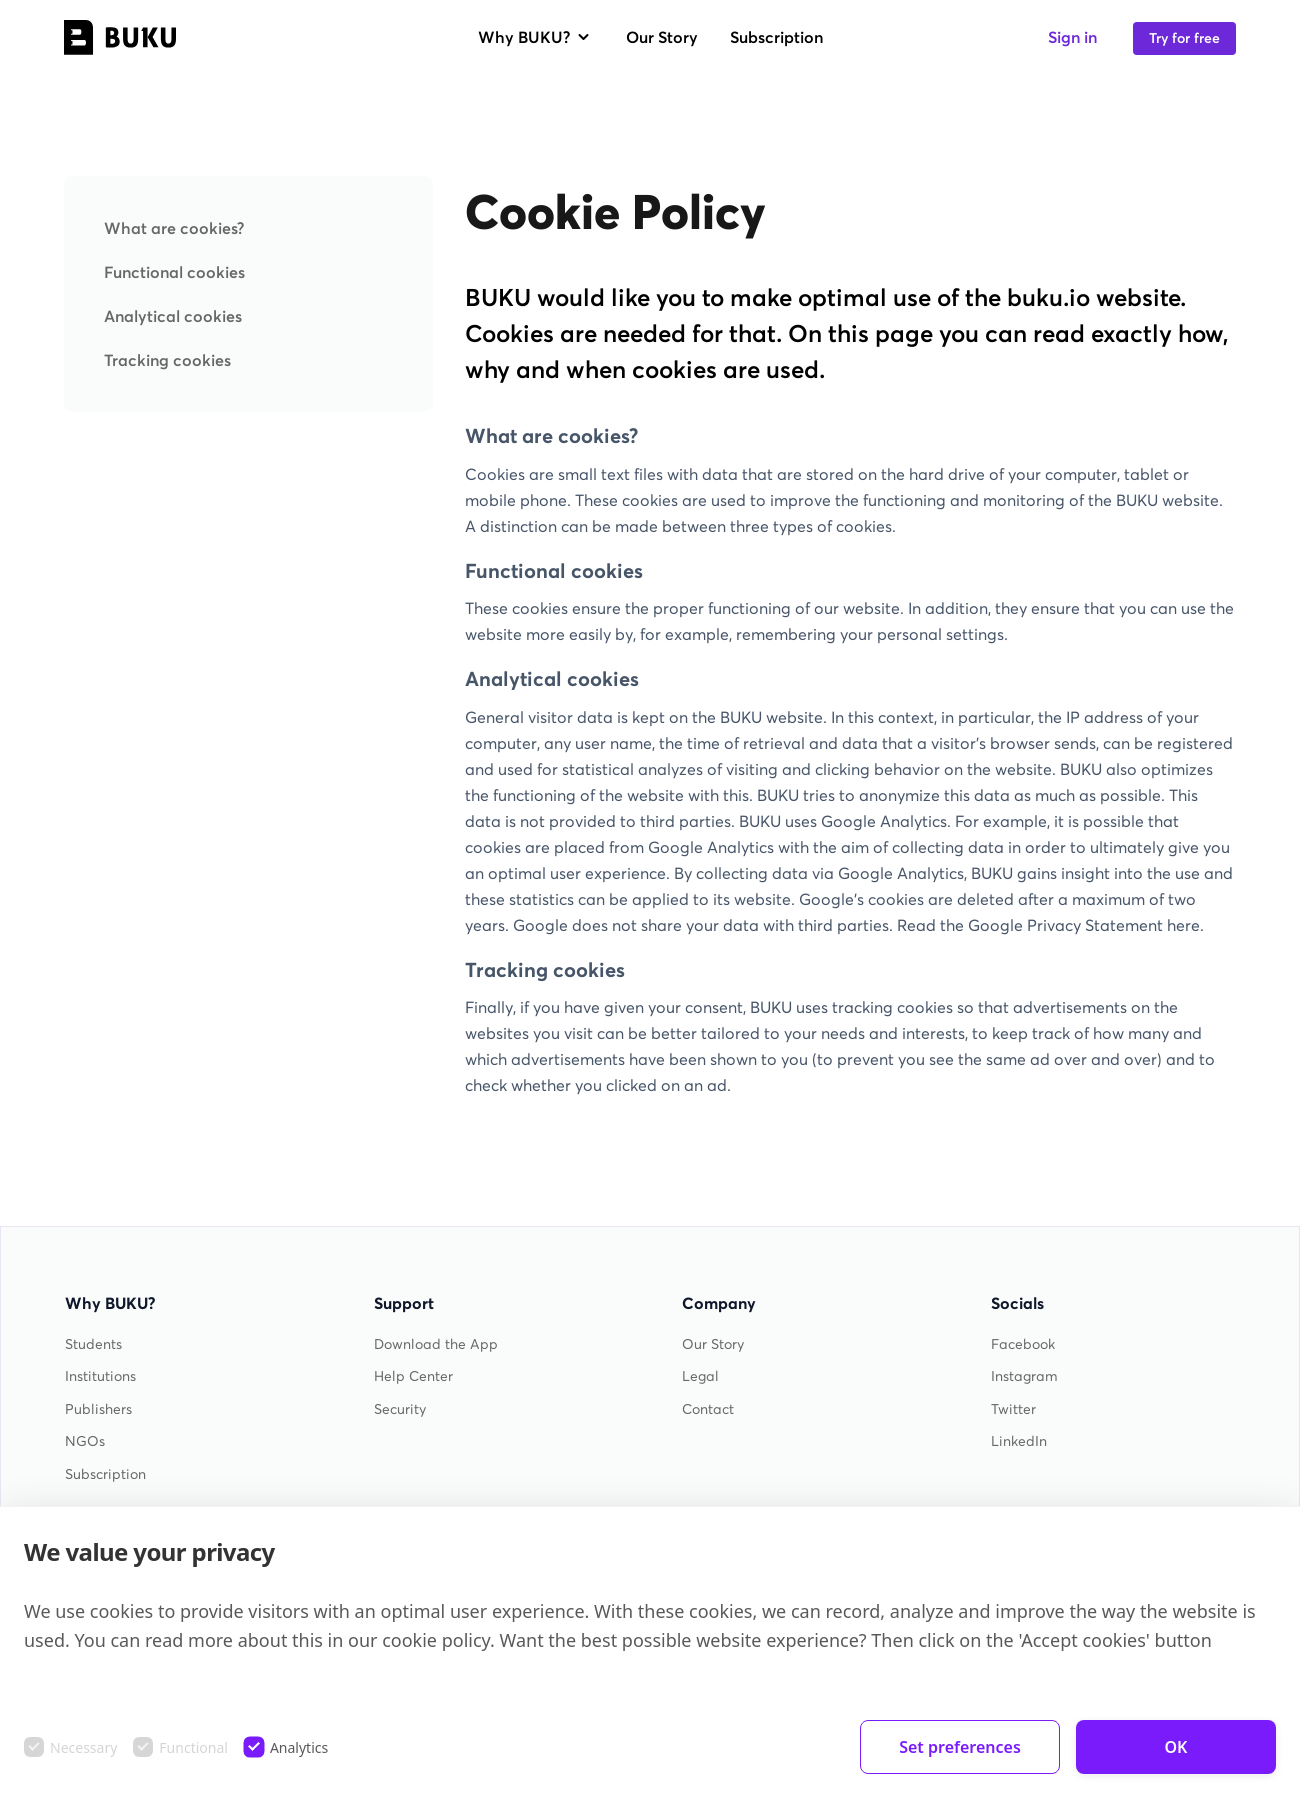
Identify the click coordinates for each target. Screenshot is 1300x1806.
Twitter (1013, 1409)
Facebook (1023, 1344)
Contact (708, 1409)
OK (1176, 1747)
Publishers (98, 1409)
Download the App (436, 1344)
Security (400, 1409)
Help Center (413, 1376)
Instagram (1024, 1376)
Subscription (776, 37)
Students (93, 1344)
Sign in (1072, 37)
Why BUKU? (536, 37)
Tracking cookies (167, 360)
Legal (700, 1376)
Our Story (662, 37)
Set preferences (960, 1747)
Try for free (1184, 38)
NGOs (85, 1441)
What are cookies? (174, 228)
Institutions (100, 1376)
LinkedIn (1019, 1441)
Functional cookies (174, 272)
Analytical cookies (173, 316)
